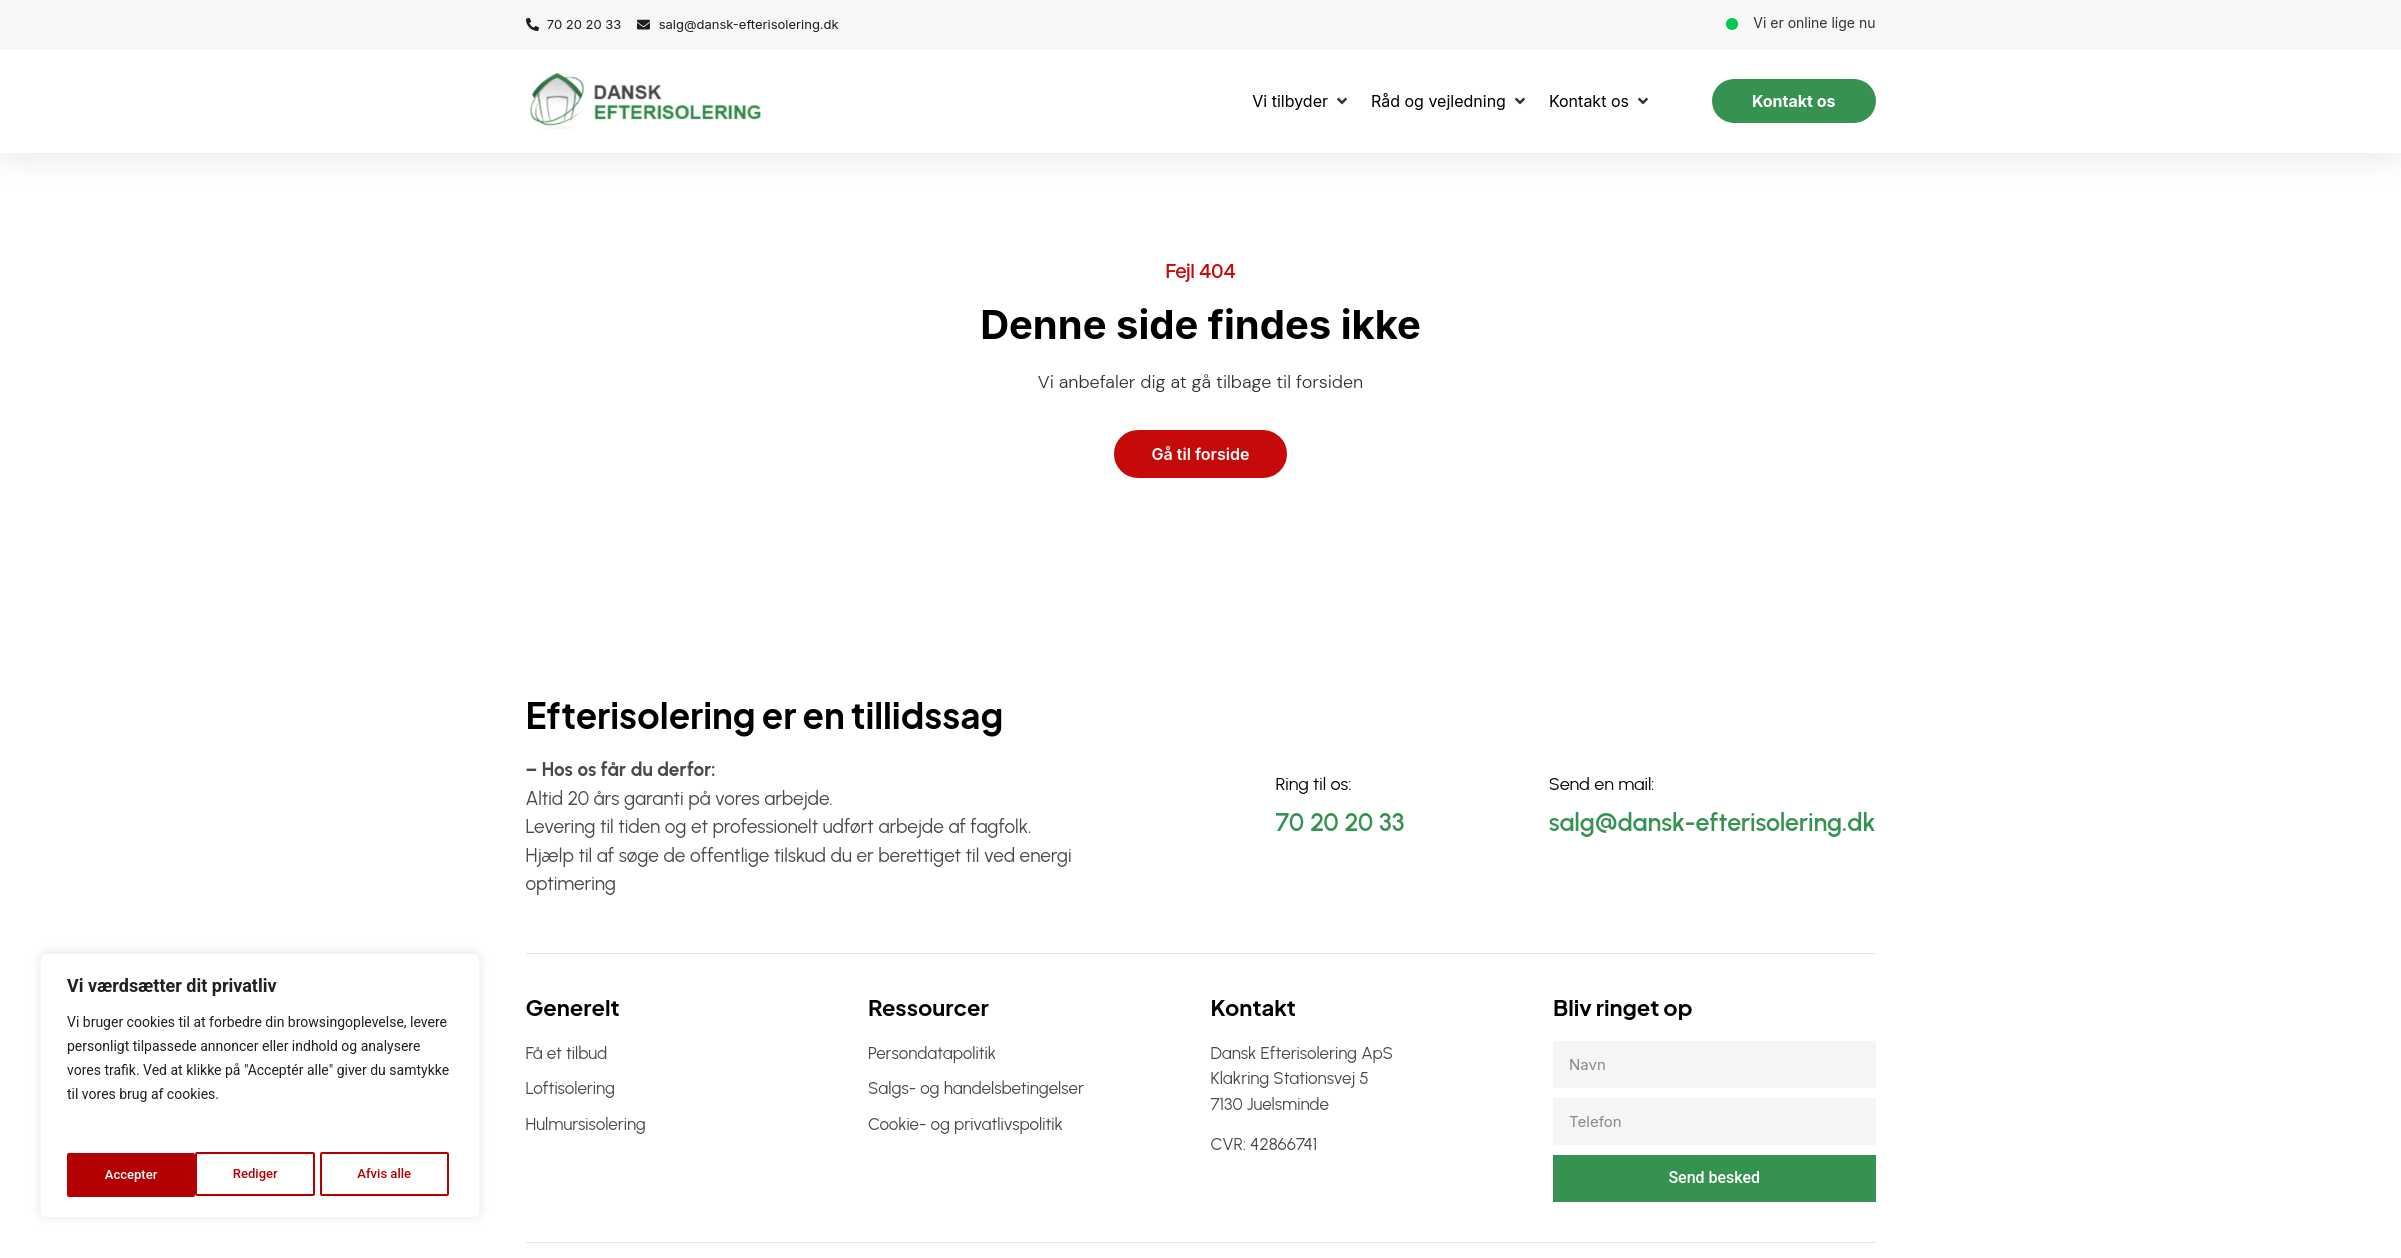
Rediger (126, 1175)
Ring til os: (1314, 785)
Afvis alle (256, 1175)
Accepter (390, 1175)
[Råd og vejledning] (1450, 101)
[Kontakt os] (1600, 101)
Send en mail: (1602, 785)
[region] (260, 1089)
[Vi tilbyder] (1301, 101)
